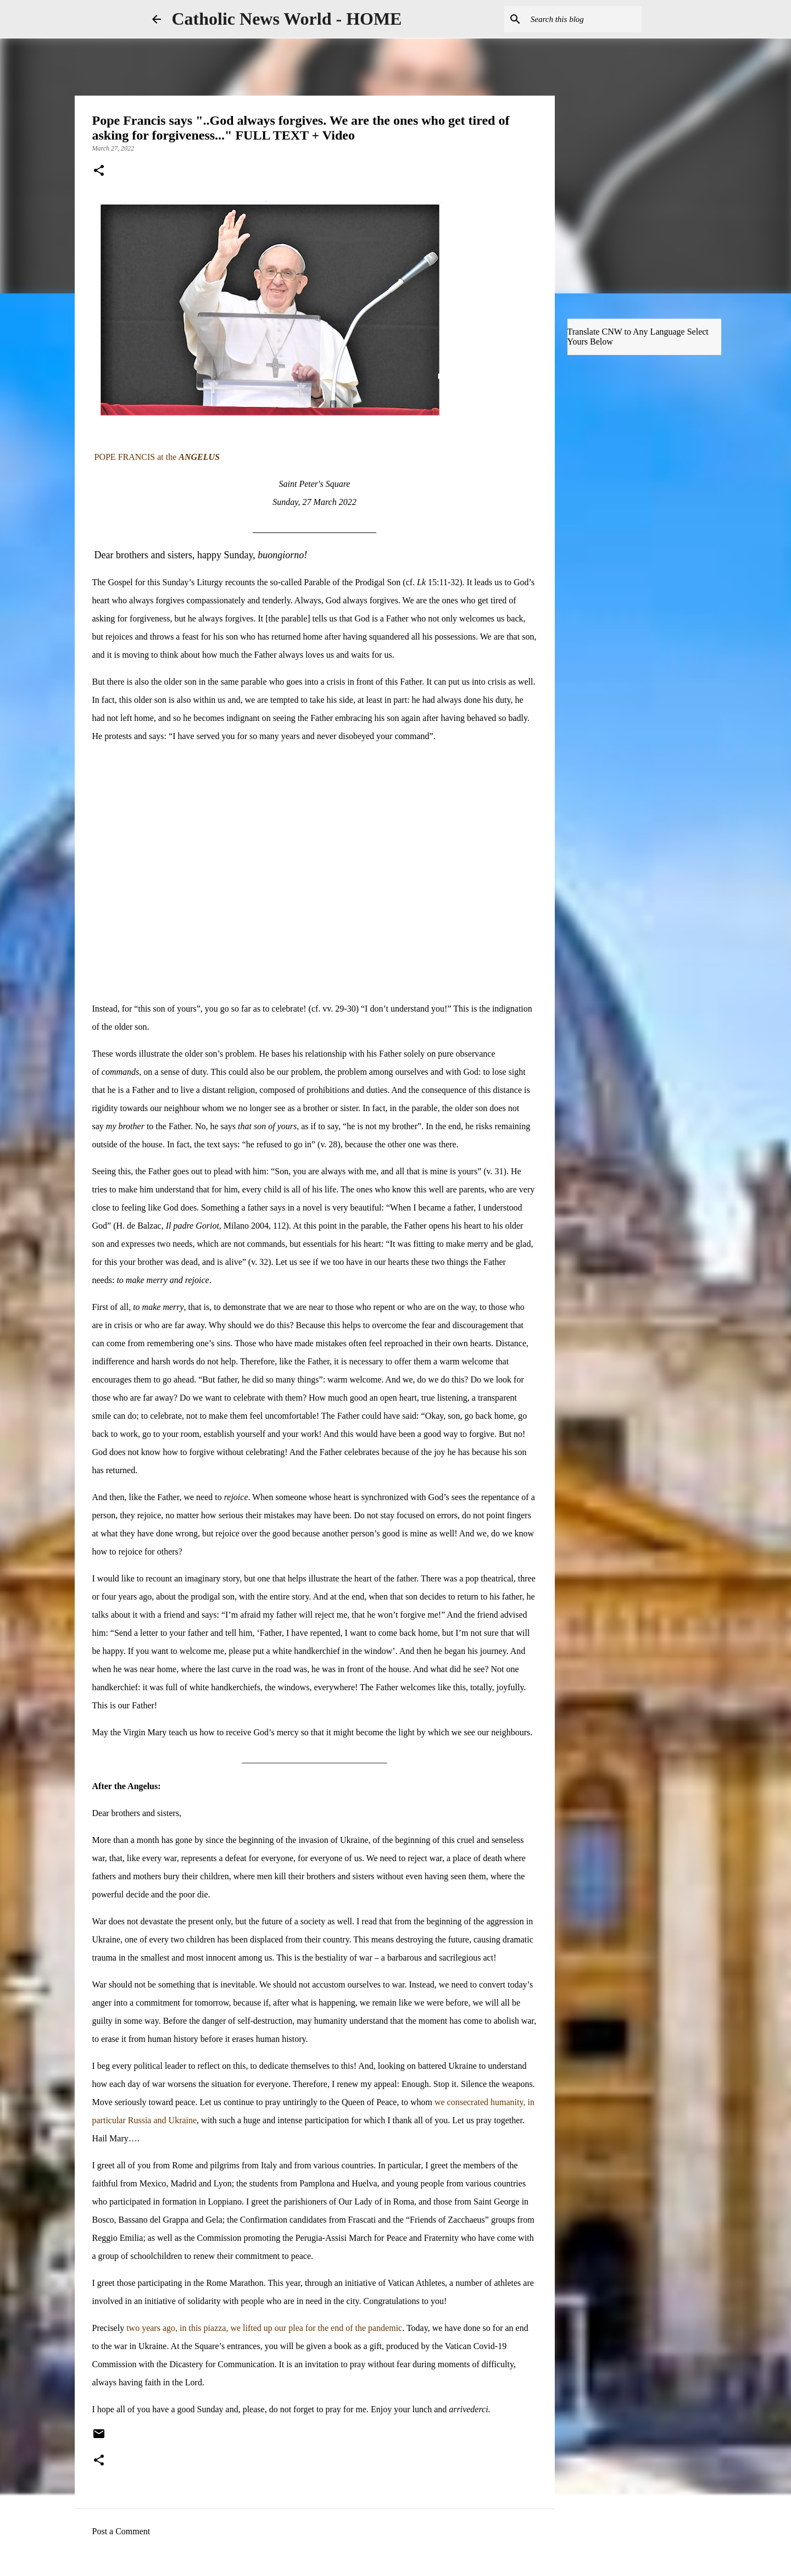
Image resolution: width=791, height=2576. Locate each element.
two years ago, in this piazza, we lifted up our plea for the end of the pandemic (264, 2328)
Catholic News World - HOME (287, 19)
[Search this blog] (584, 19)
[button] (98, 171)
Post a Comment (121, 2531)
